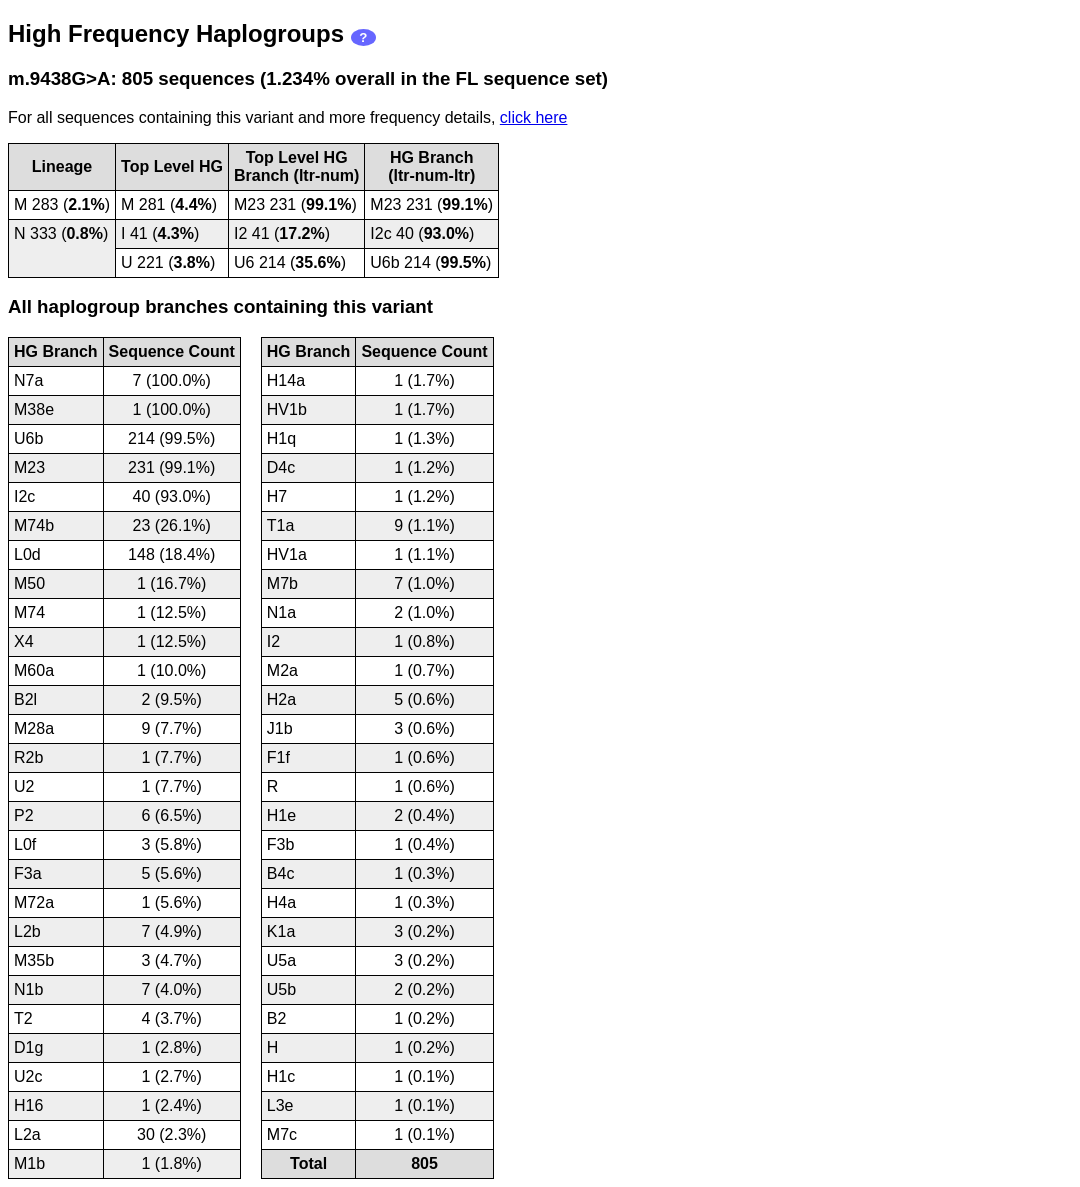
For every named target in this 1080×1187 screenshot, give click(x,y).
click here (534, 117)
